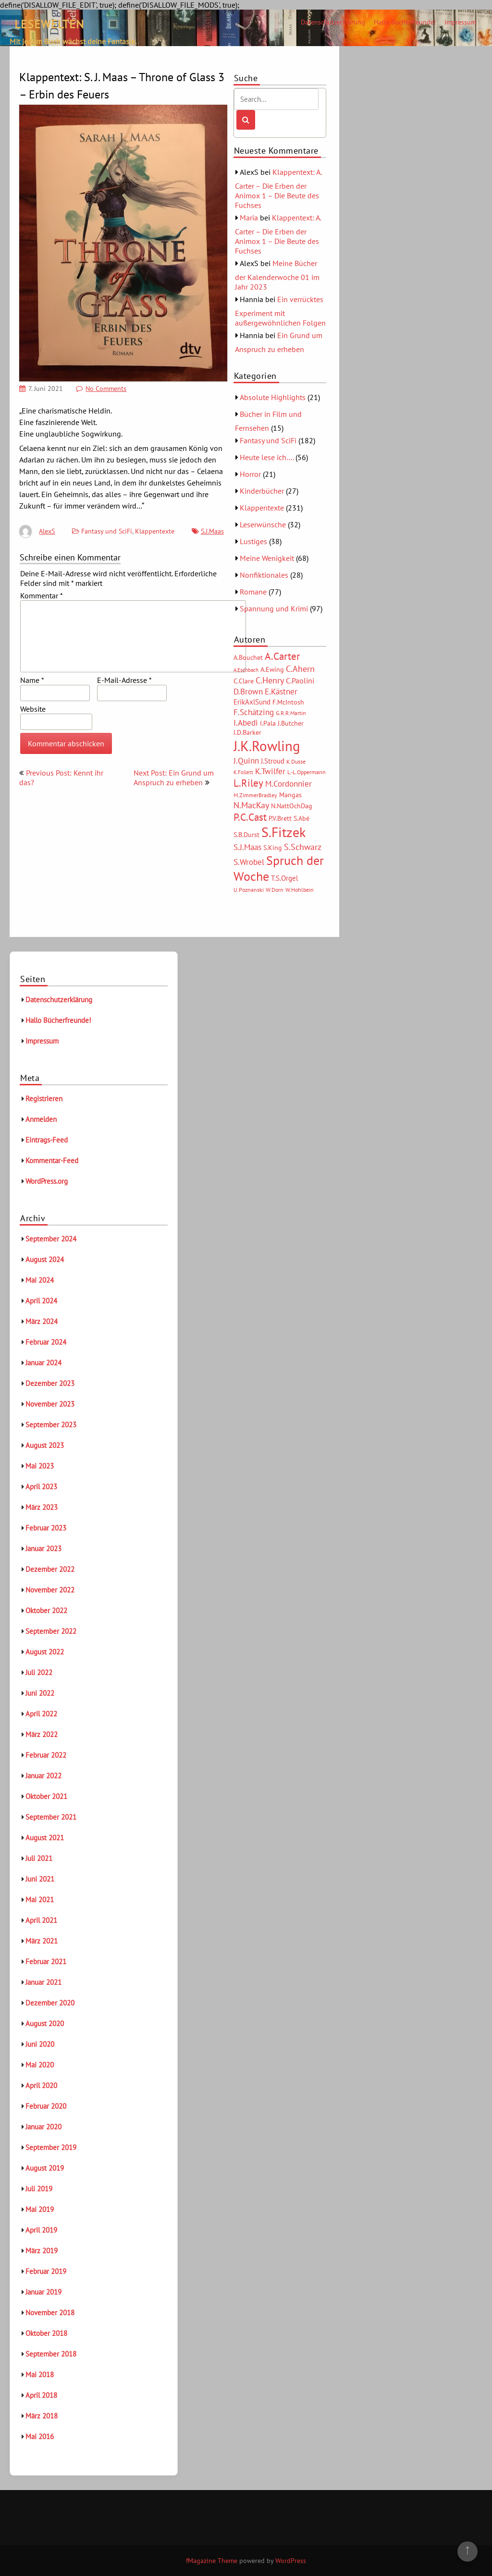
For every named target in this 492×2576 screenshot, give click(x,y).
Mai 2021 (39, 1899)
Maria (249, 217)
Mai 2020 (39, 2064)
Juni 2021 (39, 1878)
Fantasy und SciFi (106, 531)
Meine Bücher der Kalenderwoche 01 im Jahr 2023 (277, 275)
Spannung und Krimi (274, 608)
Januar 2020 (43, 2126)
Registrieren (43, 1098)
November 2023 (49, 1404)
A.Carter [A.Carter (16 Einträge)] (282, 656)
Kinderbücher (262, 491)
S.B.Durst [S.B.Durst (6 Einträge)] (246, 834)
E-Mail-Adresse (124, 680)
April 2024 (41, 1300)
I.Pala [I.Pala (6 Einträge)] (268, 723)
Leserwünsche (263, 524)
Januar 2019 (43, 2292)
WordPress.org (46, 1181)
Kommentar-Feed (51, 1160)
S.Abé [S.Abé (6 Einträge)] (301, 818)
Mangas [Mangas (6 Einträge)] (290, 794)
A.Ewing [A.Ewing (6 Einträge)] (272, 669)
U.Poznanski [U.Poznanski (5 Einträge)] (249, 889)
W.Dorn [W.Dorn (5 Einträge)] (274, 889)
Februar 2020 (45, 2106)
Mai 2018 (39, 2374)
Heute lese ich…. (267, 457)
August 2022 (44, 1651)
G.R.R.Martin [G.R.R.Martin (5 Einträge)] (291, 713)
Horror (250, 474)
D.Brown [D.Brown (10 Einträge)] (248, 691)
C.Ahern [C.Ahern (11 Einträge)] (300, 668)
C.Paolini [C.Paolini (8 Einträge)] (300, 680)
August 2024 (44, 1259)
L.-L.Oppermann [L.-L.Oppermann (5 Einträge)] (306, 772)
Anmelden (41, 1119)
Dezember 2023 (49, 1383)
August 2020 (44, 2023)
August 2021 (44, 1837)
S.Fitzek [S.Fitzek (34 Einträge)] (283, 832)
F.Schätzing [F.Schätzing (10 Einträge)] (254, 711)
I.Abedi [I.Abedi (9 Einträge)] (246, 722)
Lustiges (253, 541)
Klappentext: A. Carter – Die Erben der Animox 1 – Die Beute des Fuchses (278, 188)
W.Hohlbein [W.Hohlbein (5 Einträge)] (299, 889)
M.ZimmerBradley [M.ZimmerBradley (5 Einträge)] (255, 795)
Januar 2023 (43, 1548)
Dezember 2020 (49, 2002)
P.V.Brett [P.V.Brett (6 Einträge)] (280, 818)
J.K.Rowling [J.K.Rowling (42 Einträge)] (267, 746)
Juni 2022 (39, 1693)
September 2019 (50, 2147)
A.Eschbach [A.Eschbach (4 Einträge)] (246, 670)
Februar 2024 (45, 1342)
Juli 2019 (38, 2188)
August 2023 (44, 1445)
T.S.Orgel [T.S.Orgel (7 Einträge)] (284, 878)
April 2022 (41, 1713)
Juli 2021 (38, 1858)
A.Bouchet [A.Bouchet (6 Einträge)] (248, 657)
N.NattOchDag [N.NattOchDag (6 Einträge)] (291, 806)
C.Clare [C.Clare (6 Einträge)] (244, 681)
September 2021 (50, 1817)
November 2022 (49, 1589)
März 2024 (41, 1321)
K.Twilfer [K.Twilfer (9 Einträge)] (270, 771)
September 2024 (50, 1238)
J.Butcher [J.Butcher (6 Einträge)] (291, 723)
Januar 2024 (43, 1362)
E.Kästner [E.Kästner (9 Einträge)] (281, 691)
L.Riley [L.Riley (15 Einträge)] (248, 783)
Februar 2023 (45, 1527)
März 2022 (41, 1734)
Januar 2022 (43, 1775)
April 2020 (41, 2085)
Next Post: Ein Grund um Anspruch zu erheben (174, 777)
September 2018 (50, 2353)
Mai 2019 (39, 2209)
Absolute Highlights (273, 397)
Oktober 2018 (46, 2333)
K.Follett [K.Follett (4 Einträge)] (243, 772)
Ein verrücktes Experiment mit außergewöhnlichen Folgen (280, 311)
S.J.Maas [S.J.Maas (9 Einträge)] (247, 847)
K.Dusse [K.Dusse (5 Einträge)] (296, 761)
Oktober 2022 (46, 1610)
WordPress (290, 2560)
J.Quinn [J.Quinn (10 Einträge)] (246, 760)
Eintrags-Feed (46, 1139)
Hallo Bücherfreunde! (405, 22)
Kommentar (41, 595)
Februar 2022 (45, 1755)
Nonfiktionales (264, 575)
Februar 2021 (45, 1961)
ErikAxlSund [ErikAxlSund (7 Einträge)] (252, 701)
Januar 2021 (43, 1982)
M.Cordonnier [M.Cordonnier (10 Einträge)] (288, 783)
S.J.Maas (212, 531)
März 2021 (41, 1940)
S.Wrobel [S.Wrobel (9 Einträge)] (249, 862)
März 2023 (41, 1507)
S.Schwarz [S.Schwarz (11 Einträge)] (302, 846)
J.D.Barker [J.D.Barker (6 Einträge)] (247, 732)
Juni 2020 (39, 2044)
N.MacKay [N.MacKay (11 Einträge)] (251, 805)
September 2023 (50, 1424)
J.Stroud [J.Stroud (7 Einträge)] (272, 761)
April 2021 (41, 1920)
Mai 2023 (39, 1465)
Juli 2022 (38, 1672)
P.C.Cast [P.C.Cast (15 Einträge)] (250, 817)
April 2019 (41, 2230)
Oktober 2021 (46, 1796)
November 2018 (49, 2312)
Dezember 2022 (49, 1569)
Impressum (460, 22)
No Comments (106, 388)
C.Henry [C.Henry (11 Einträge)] (270, 680)
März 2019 (41, 2250)
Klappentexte (154, 531)
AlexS (47, 531)
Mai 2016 (39, 2436)
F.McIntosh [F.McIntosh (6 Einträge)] (288, 702)
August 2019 (44, 2168)
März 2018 (41, 2415)
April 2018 (41, 2395)
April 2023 (41, 1486)
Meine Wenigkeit (267, 558)
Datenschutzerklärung (333, 22)
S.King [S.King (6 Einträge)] (272, 847)
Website (33, 709)
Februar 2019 (45, 2271)
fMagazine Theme (211, 2560)
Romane (253, 591)
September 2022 (50, 1631)
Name (32, 680)
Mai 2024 (39, 1280)
